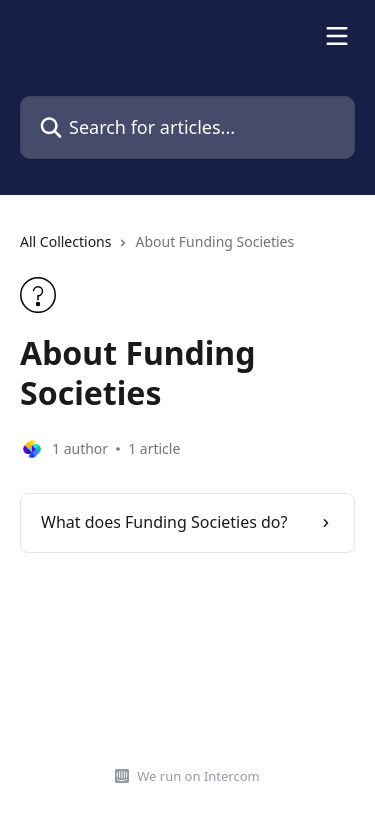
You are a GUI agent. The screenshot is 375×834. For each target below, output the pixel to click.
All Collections (65, 241)
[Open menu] (337, 36)
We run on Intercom (198, 776)
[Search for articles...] (187, 127)
